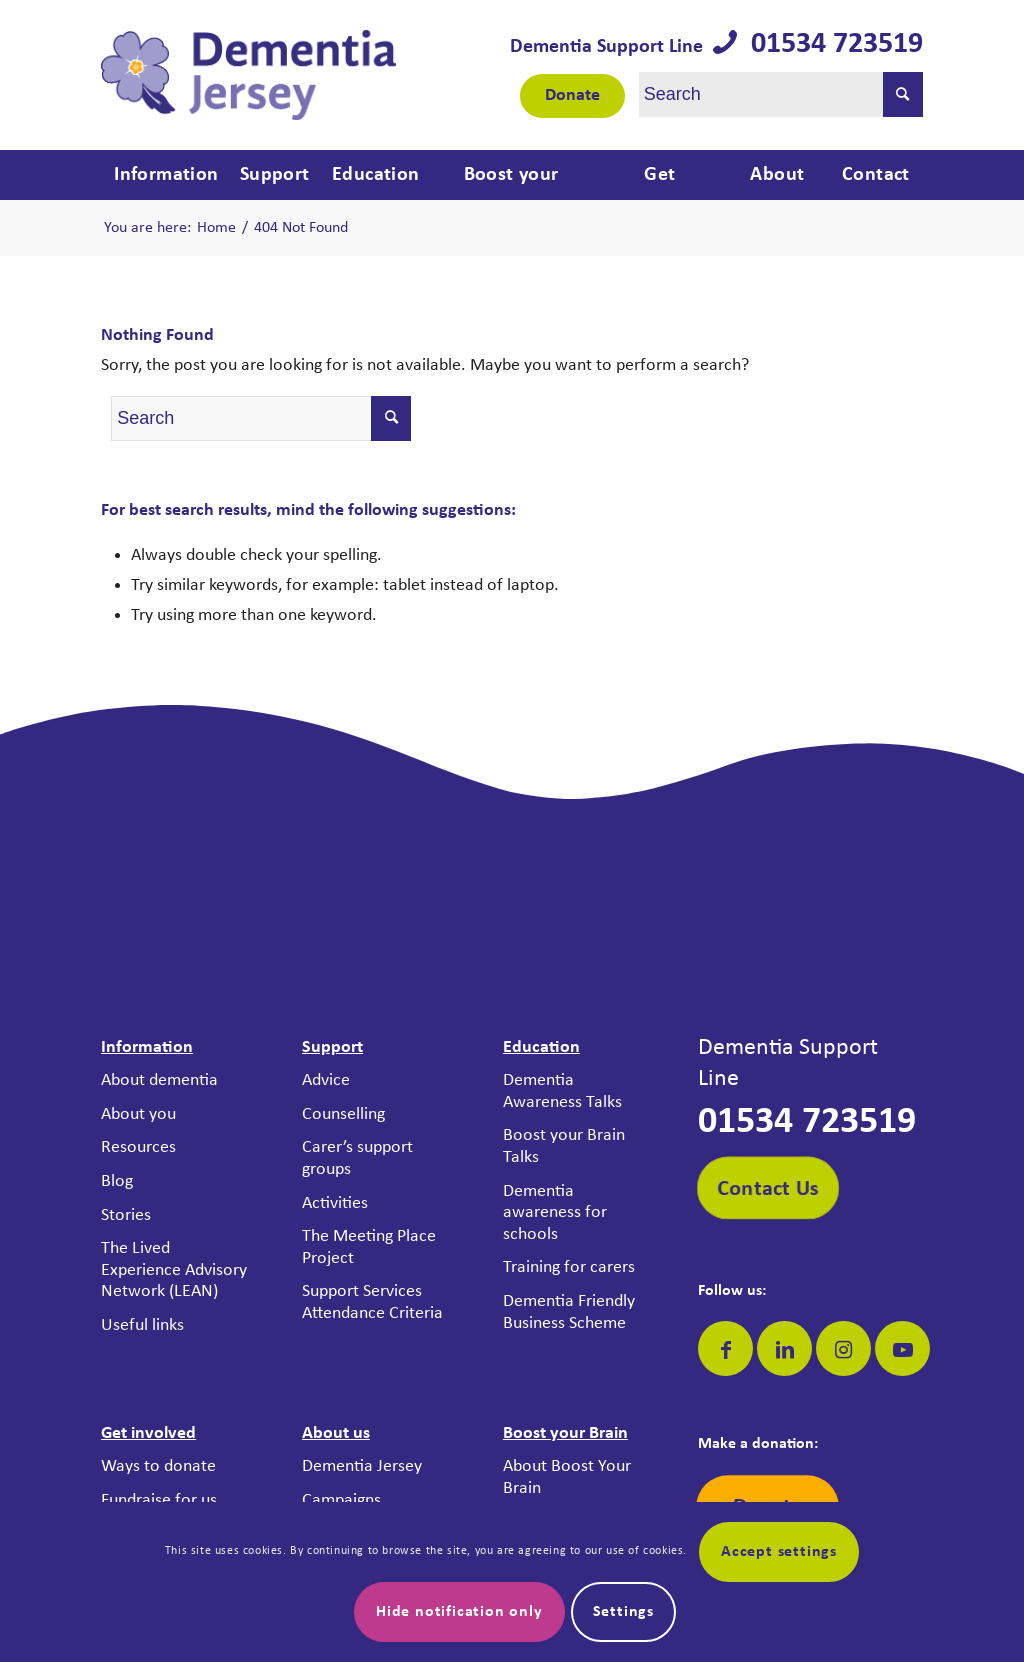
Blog (117, 1181)
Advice (326, 1080)
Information (147, 1047)
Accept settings (779, 1552)
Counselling (343, 1114)
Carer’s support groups (357, 1158)
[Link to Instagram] (843, 1348)
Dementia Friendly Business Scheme (569, 1312)
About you (138, 1114)
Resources (138, 1147)
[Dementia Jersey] (248, 75)
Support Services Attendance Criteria (372, 1302)
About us (336, 1433)
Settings (623, 1612)
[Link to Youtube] (902, 1348)
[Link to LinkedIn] (784, 1348)
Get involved (148, 1433)
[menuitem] (164, 175)
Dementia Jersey (362, 1466)
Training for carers (569, 1267)
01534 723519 (830, 44)
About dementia (159, 1080)
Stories (126, 1215)
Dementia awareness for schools (555, 1213)
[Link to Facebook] (725, 1348)
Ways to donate (158, 1466)
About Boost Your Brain (567, 1477)
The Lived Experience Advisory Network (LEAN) (174, 1270)
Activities (335, 1203)
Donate (572, 95)
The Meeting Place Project (369, 1247)
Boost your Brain (565, 1433)
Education (541, 1047)
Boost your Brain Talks (564, 1146)
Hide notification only (459, 1612)
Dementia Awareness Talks (562, 1091)
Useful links (142, 1325)
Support (332, 1047)
